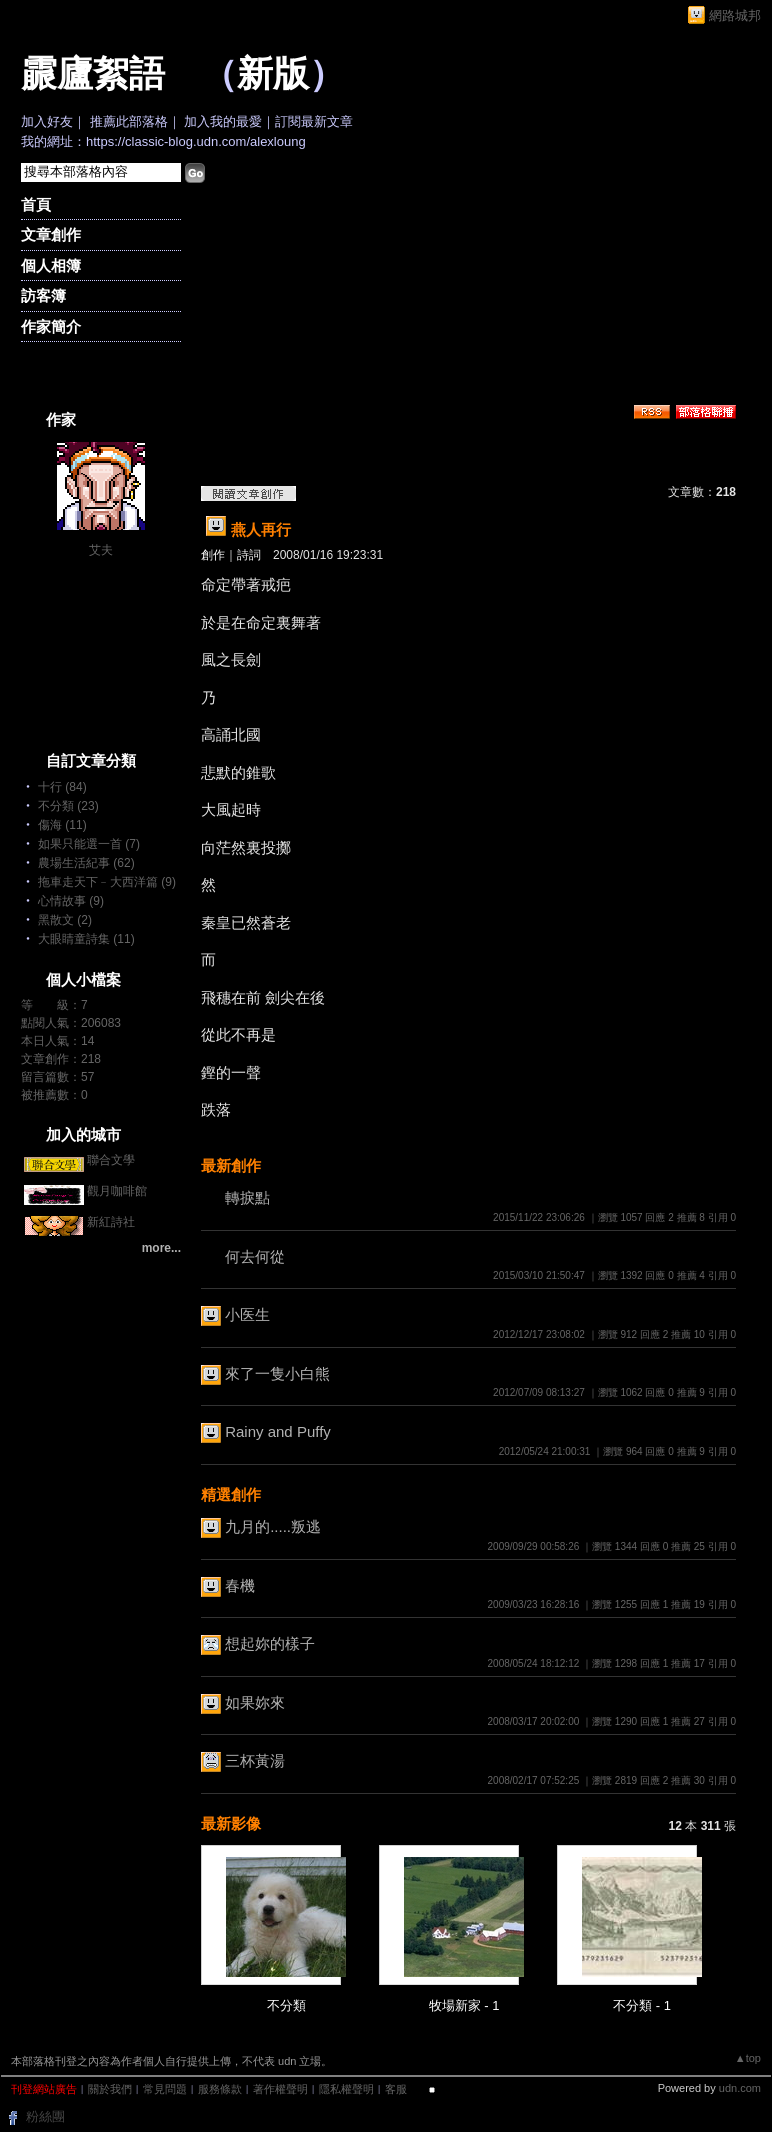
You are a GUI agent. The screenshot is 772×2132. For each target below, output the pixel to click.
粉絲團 (45, 2116)
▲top (748, 2058)
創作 (213, 555)
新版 (273, 74)
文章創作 (51, 234)
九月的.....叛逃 (273, 1526)
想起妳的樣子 (270, 1643)
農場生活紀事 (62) (86, 863)
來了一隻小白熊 (277, 1373)
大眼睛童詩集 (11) (86, 939)
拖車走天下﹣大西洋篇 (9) (107, 882)
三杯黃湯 (255, 1760)
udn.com (740, 2088)
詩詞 (249, 555)
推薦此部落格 (129, 121)
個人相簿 (51, 265)
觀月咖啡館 (117, 1191)
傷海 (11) (62, 825)
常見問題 (165, 2089)
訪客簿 (43, 295)
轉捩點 (247, 1197)
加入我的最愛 (223, 121)
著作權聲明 (280, 2089)
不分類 (286, 2005)
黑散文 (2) (65, 920)
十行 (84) (62, 787)
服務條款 (220, 2089)
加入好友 (47, 121)
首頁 (36, 204)
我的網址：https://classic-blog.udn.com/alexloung (163, 141)
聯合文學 (111, 1160)
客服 (396, 2089)
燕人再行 (261, 529)
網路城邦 (735, 15)
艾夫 (101, 550)
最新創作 (231, 1165)
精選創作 (231, 1494)
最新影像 (231, 1823)
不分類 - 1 (642, 2005)
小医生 (247, 1314)
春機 (240, 1585)
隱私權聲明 (346, 2089)
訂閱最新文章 (314, 121)
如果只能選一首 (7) (89, 844)
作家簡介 (51, 326)
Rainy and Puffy (278, 1431)
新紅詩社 (111, 1222)
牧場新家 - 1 (464, 2005)
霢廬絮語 (93, 74)
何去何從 (255, 1256)
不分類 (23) (68, 806)
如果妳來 (255, 1702)
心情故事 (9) (71, 901)
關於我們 (110, 2089)
